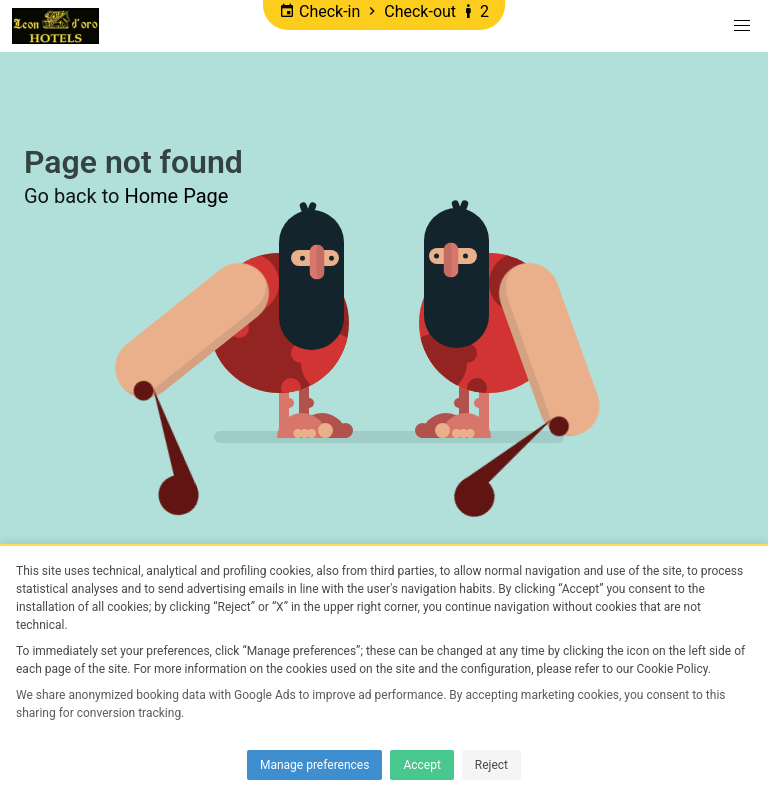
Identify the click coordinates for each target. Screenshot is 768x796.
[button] (742, 26)
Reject (491, 765)
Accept (421, 765)
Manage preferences (314, 765)
